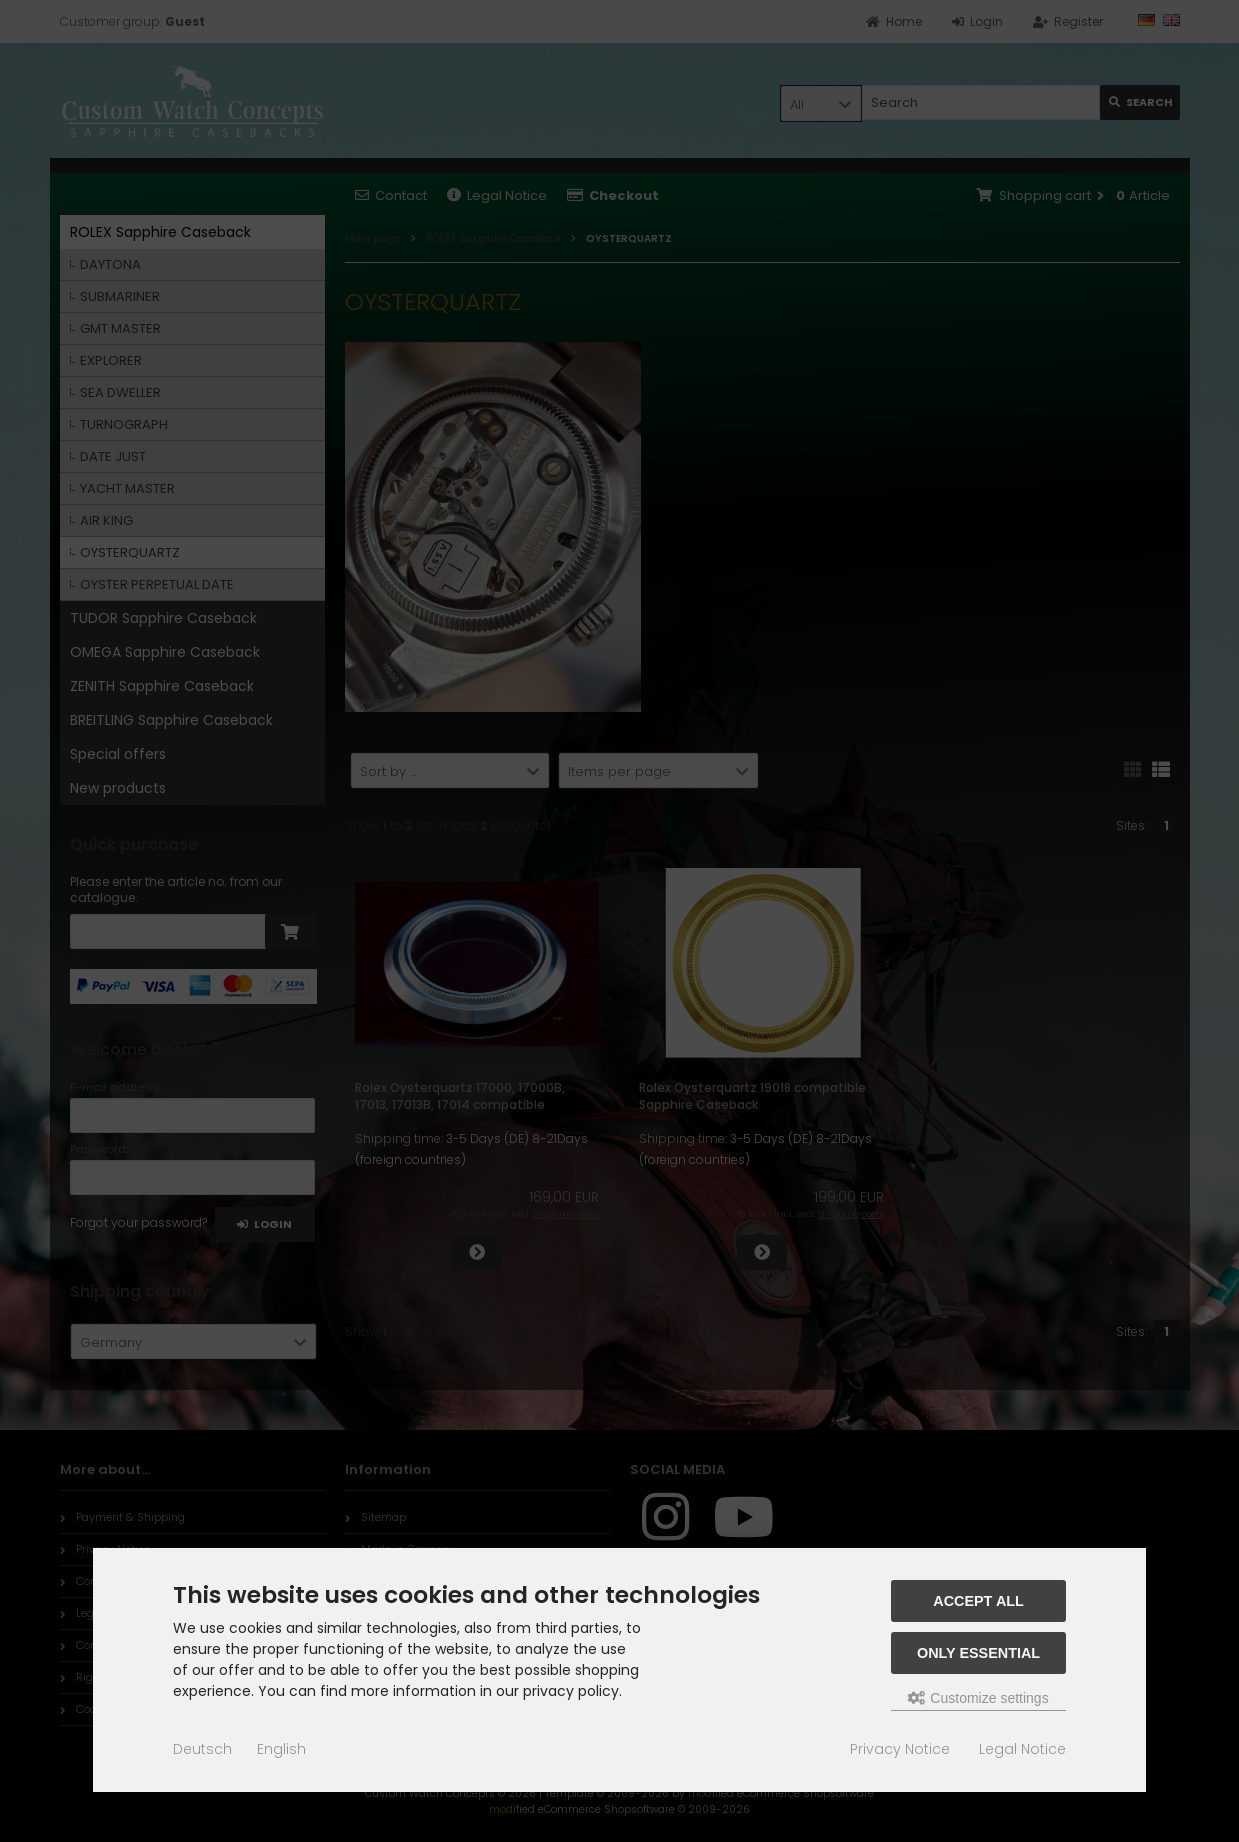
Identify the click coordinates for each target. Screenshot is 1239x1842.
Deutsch (202, 1749)
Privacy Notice (900, 1749)
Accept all (978, 1601)
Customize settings (978, 1698)
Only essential (978, 1653)
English (281, 1749)
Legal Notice (1022, 1749)
